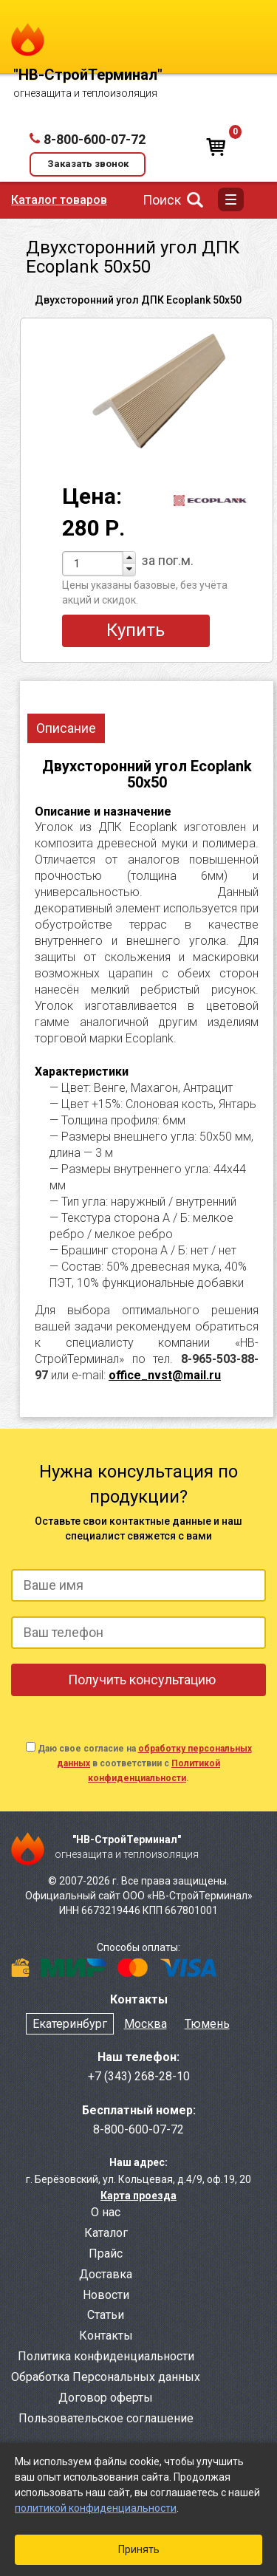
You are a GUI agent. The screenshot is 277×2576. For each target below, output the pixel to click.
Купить (135, 630)
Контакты (106, 2336)
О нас (105, 2212)
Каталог (106, 2233)
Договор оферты (105, 2398)
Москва (145, 2024)
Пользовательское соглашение (106, 2418)
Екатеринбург (70, 2024)
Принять (139, 2549)
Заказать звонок (88, 163)
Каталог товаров (59, 200)
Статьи (105, 2315)
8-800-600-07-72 (95, 139)
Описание (66, 728)
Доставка (105, 2274)
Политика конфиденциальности (106, 2356)
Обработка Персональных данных (105, 2377)
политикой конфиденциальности (96, 2508)
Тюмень (207, 2024)
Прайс (106, 2254)
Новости (106, 2295)
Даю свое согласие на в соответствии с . (145, 1763)
